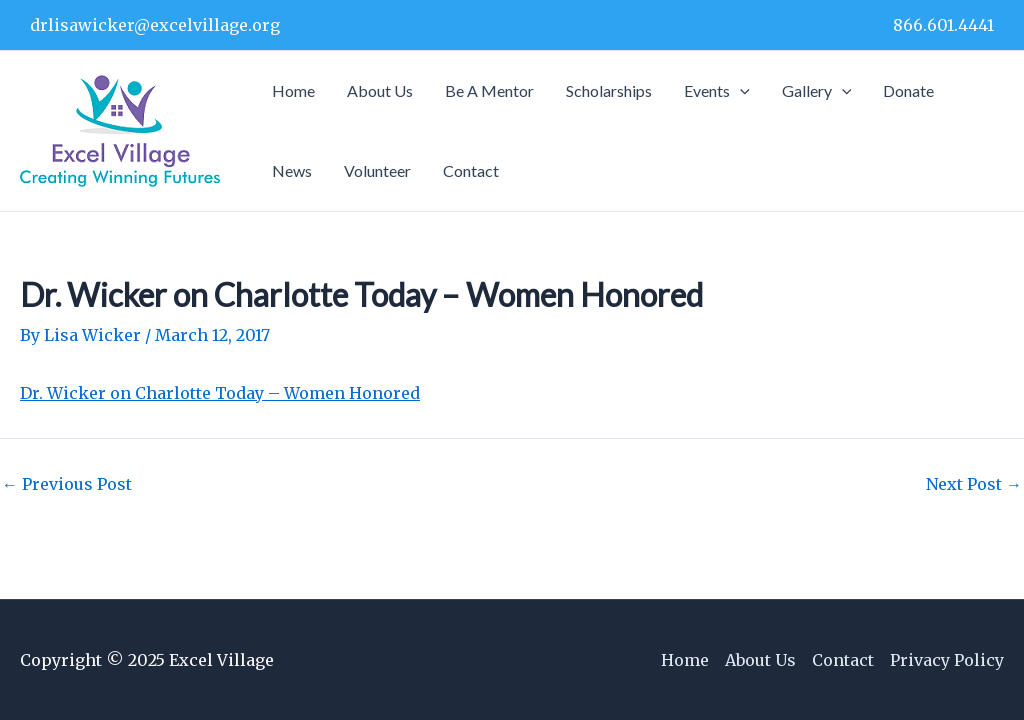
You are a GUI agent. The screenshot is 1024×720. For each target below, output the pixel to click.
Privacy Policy (947, 660)
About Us (760, 660)
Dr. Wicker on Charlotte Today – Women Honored (220, 393)
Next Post (974, 484)
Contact (843, 660)
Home (685, 660)
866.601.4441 (943, 25)
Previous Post (67, 484)
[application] (740, 91)
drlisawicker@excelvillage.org (155, 25)
